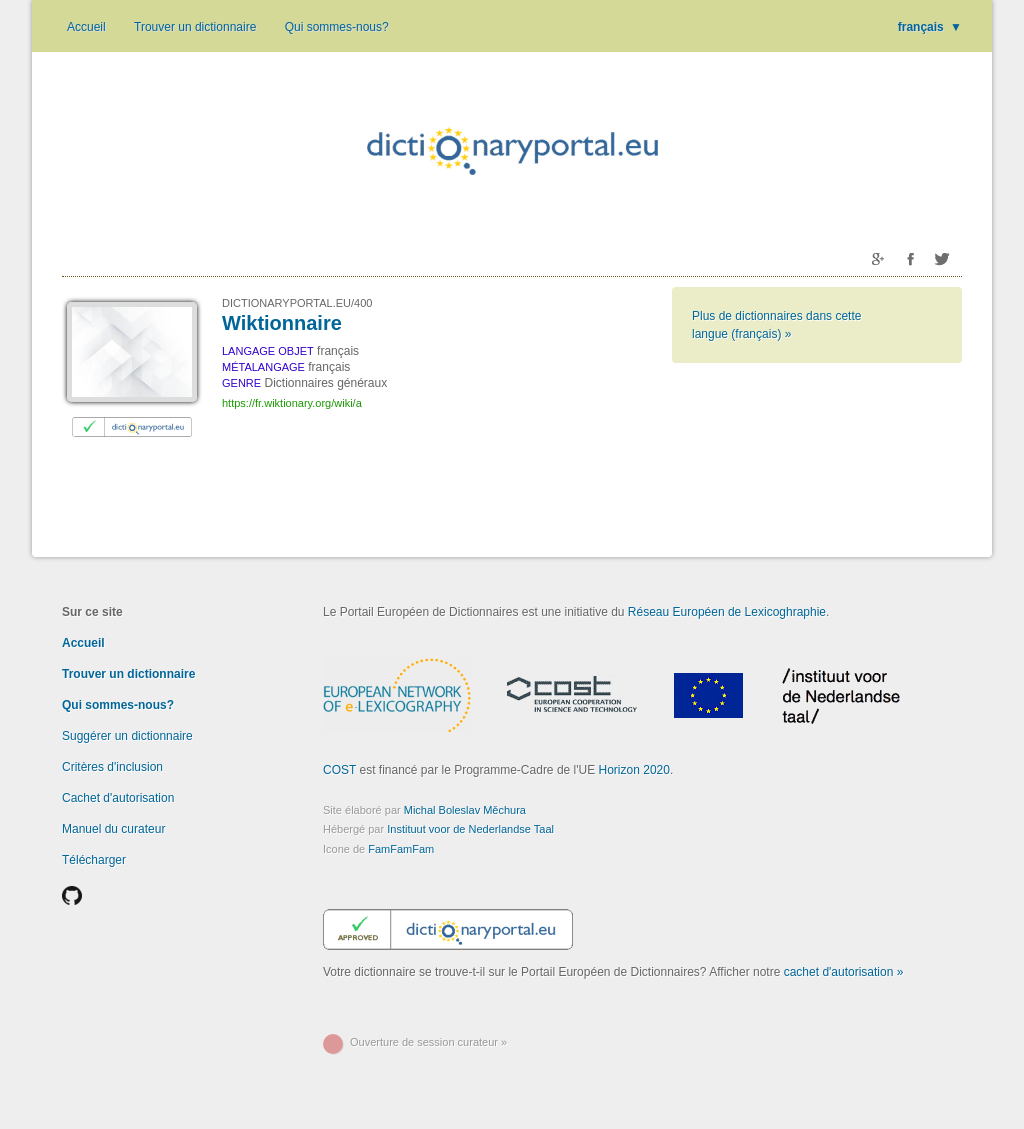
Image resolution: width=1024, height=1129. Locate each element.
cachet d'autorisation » (844, 972)
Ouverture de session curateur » (428, 1042)
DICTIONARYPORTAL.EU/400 (297, 303)
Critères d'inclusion (112, 767)
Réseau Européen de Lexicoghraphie (727, 612)
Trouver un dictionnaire (195, 27)
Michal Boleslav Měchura (465, 810)
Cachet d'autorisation (118, 798)
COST (339, 770)
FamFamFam (401, 849)
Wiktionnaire (282, 323)
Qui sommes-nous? (337, 27)
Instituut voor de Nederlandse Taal (470, 829)
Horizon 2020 (634, 770)
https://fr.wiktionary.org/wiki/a (292, 403)
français (930, 27)
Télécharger (94, 860)
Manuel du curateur (113, 829)
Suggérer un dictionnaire (127, 736)
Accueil (86, 27)
